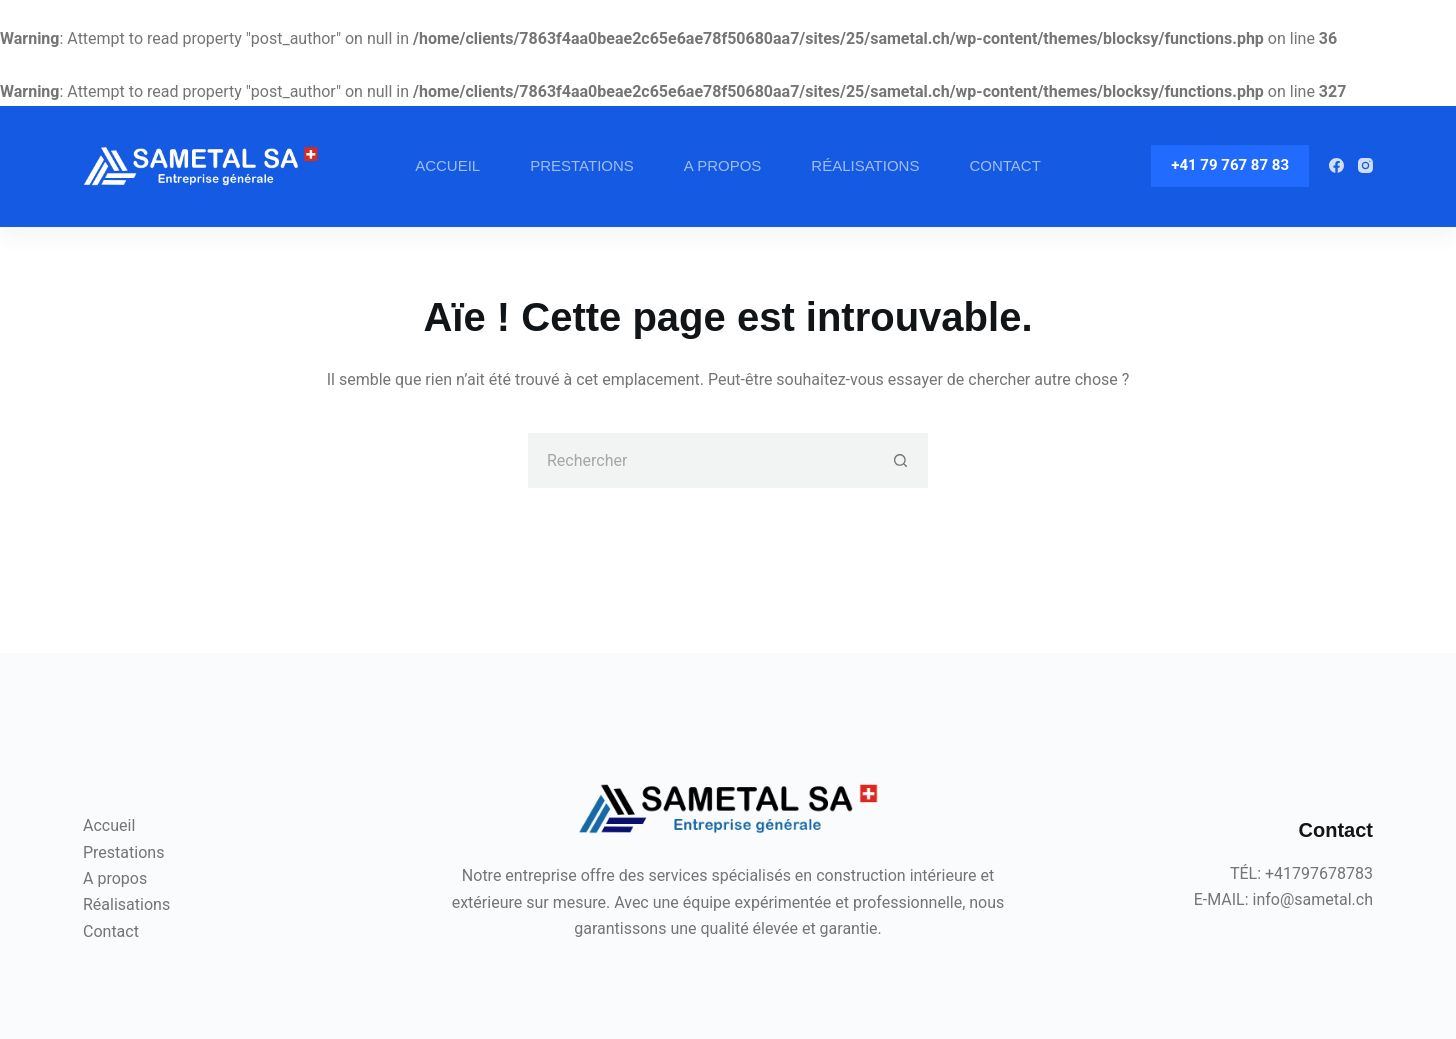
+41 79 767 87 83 (1230, 165)
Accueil (447, 165)
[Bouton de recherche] (900, 460)
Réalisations (865, 165)
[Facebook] (1336, 165)
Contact (1004, 165)
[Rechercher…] (700, 460)
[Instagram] (1365, 165)
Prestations (582, 165)
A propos (723, 165)
